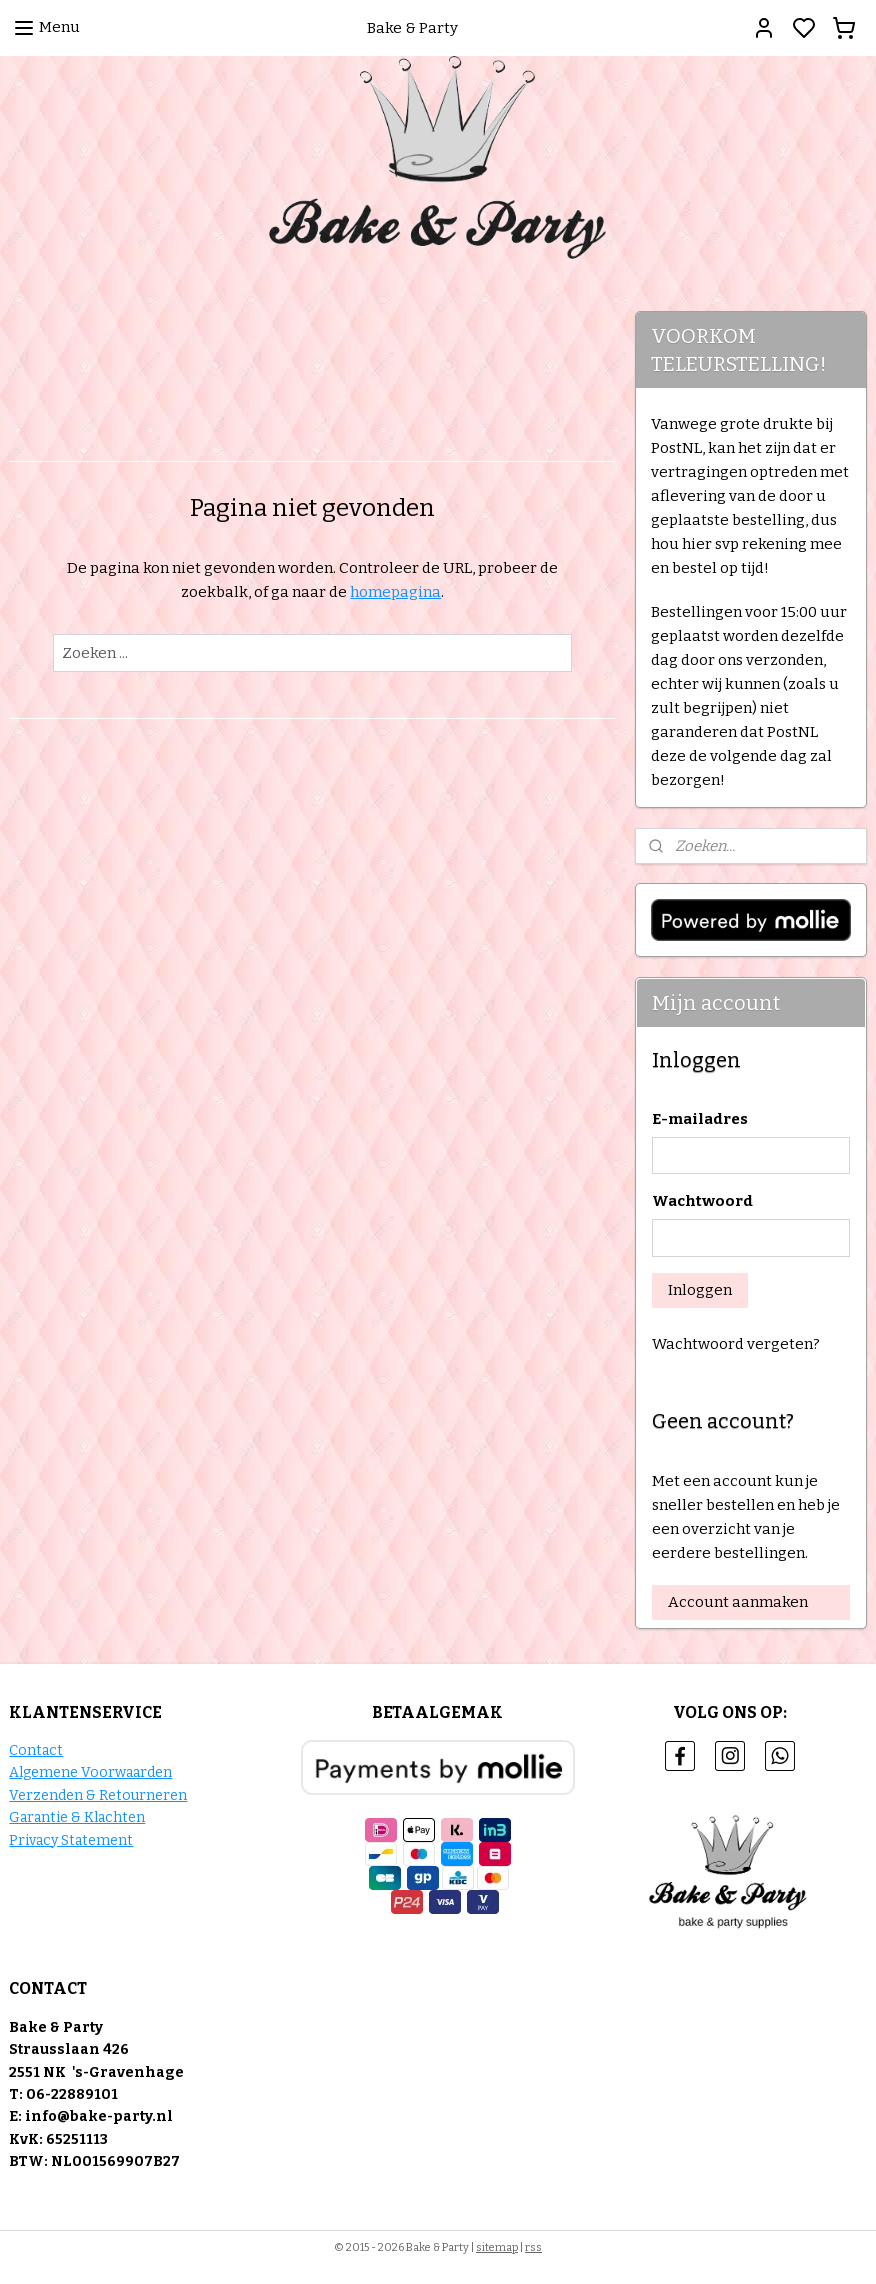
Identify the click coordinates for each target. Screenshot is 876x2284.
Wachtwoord (702, 1201)
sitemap (497, 2247)
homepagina (395, 592)
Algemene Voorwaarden (90, 1772)
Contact (36, 1750)
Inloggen (700, 1290)
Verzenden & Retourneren (98, 1795)
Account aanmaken (738, 1602)
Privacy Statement (71, 1840)
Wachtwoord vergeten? (736, 1344)
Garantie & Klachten (77, 1817)
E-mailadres (700, 1119)
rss (533, 2247)
